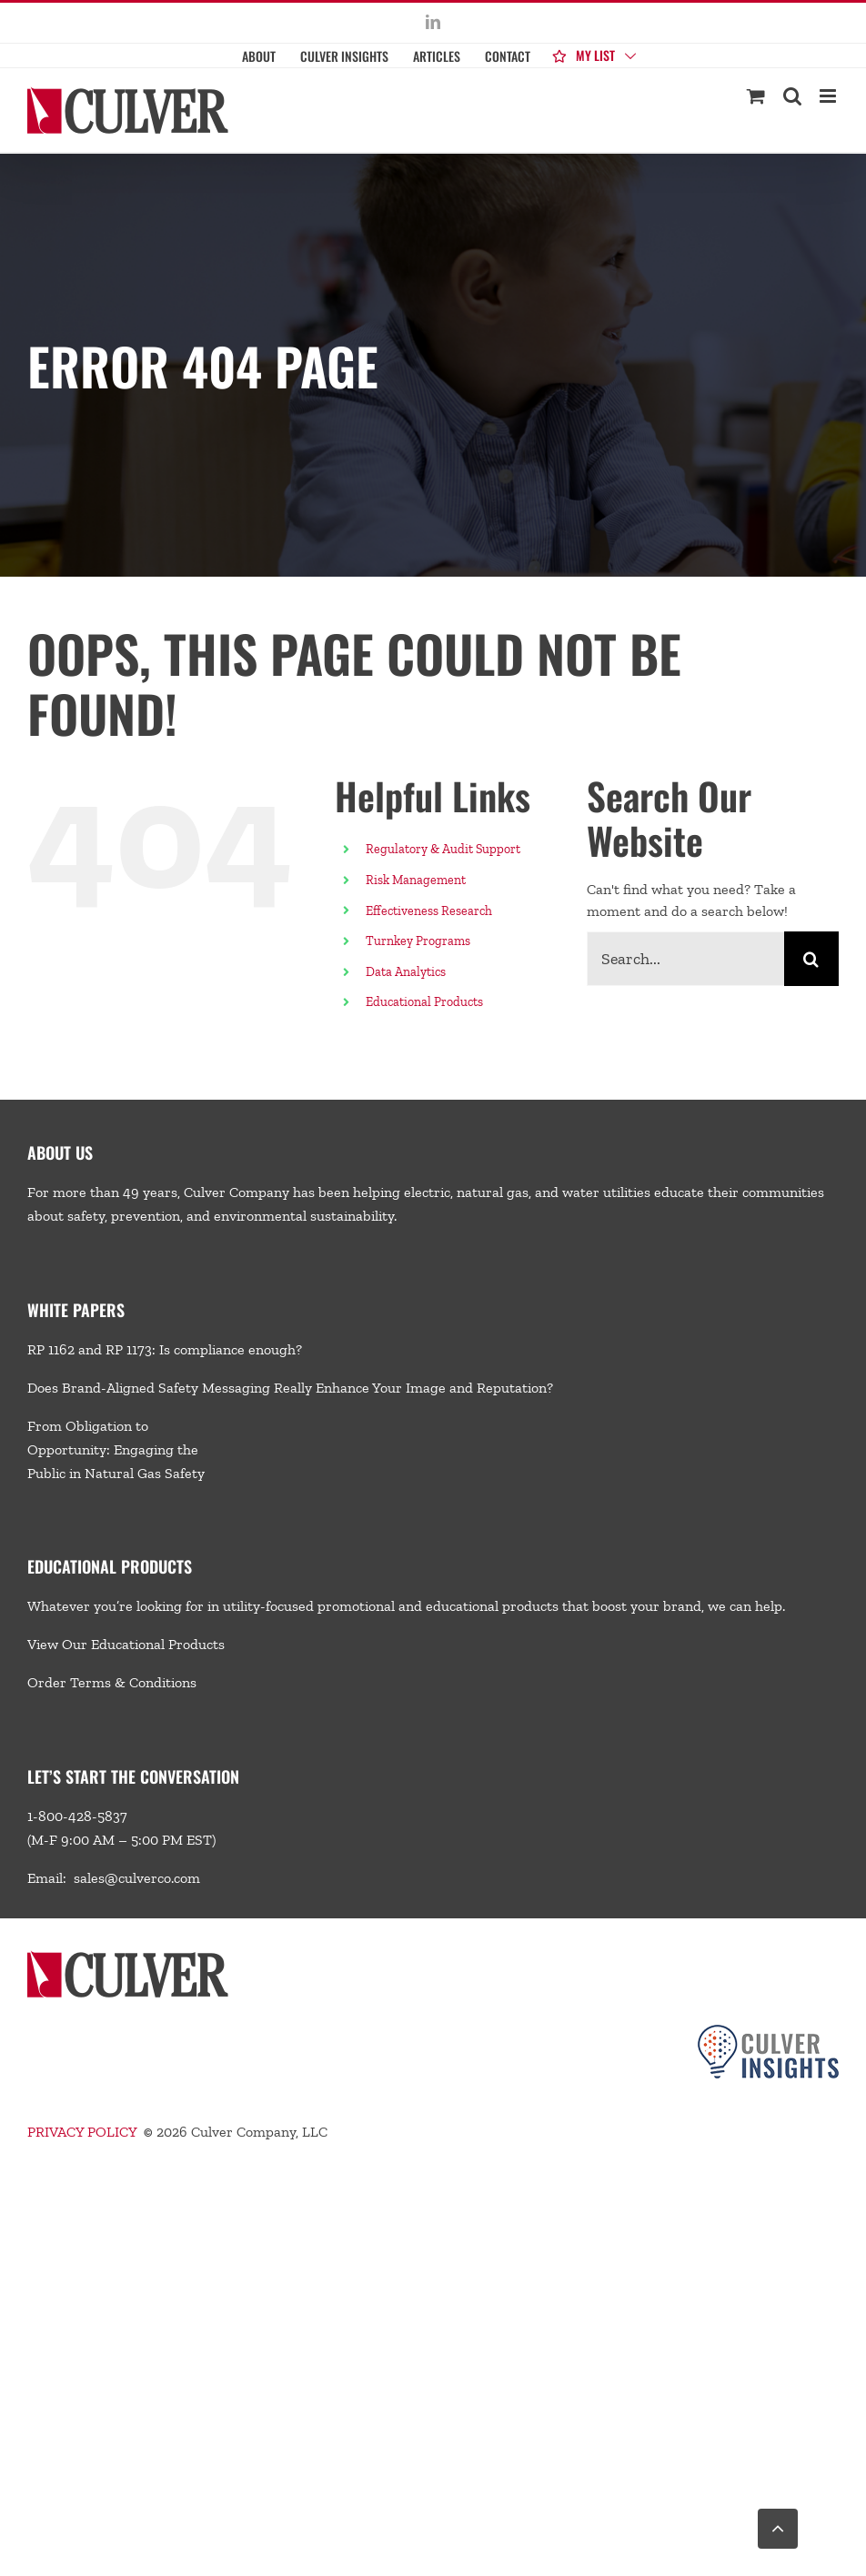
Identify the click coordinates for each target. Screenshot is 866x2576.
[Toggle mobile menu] (829, 96)
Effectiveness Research (429, 911)
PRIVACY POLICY (81, 2131)
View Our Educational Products (126, 1644)
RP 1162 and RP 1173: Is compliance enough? (164, 1349)
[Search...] (685, 958)
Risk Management (416, 880)
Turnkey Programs (418, 941)
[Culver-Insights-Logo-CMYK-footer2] (768, 2031)
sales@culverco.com (137, 1878)
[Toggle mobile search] (792, 96)
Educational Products (424, 1002)
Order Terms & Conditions (111, 1682)
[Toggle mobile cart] (756, 96)
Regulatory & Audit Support (443, 849)
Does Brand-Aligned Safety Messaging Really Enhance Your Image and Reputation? (290, 1387)
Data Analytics (407, 972)
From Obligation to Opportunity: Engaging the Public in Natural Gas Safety (116, 1449)
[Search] (811, 958)
